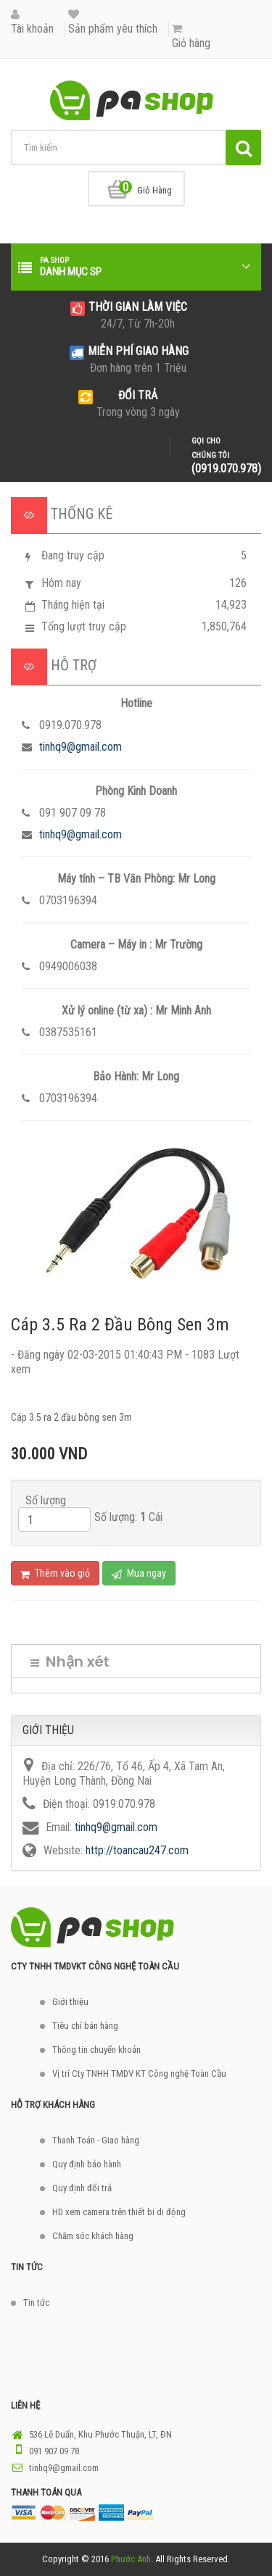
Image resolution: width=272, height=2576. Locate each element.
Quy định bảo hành (86, 2164)
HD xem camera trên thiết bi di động (119, 2211)
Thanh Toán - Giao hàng (95, 2140)
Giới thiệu (70, 2001)
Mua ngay (139, 1573)
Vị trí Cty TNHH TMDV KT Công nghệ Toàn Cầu (139, 2073)
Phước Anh (131, 2559)
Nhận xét (70, 1661)
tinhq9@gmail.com (80, 747)
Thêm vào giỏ (55, 1573)
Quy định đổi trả (82, 2188)
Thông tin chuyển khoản (96, 2049)
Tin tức (36, 2302)
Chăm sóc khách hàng (92, 2235)
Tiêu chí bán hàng (85, 2025)
